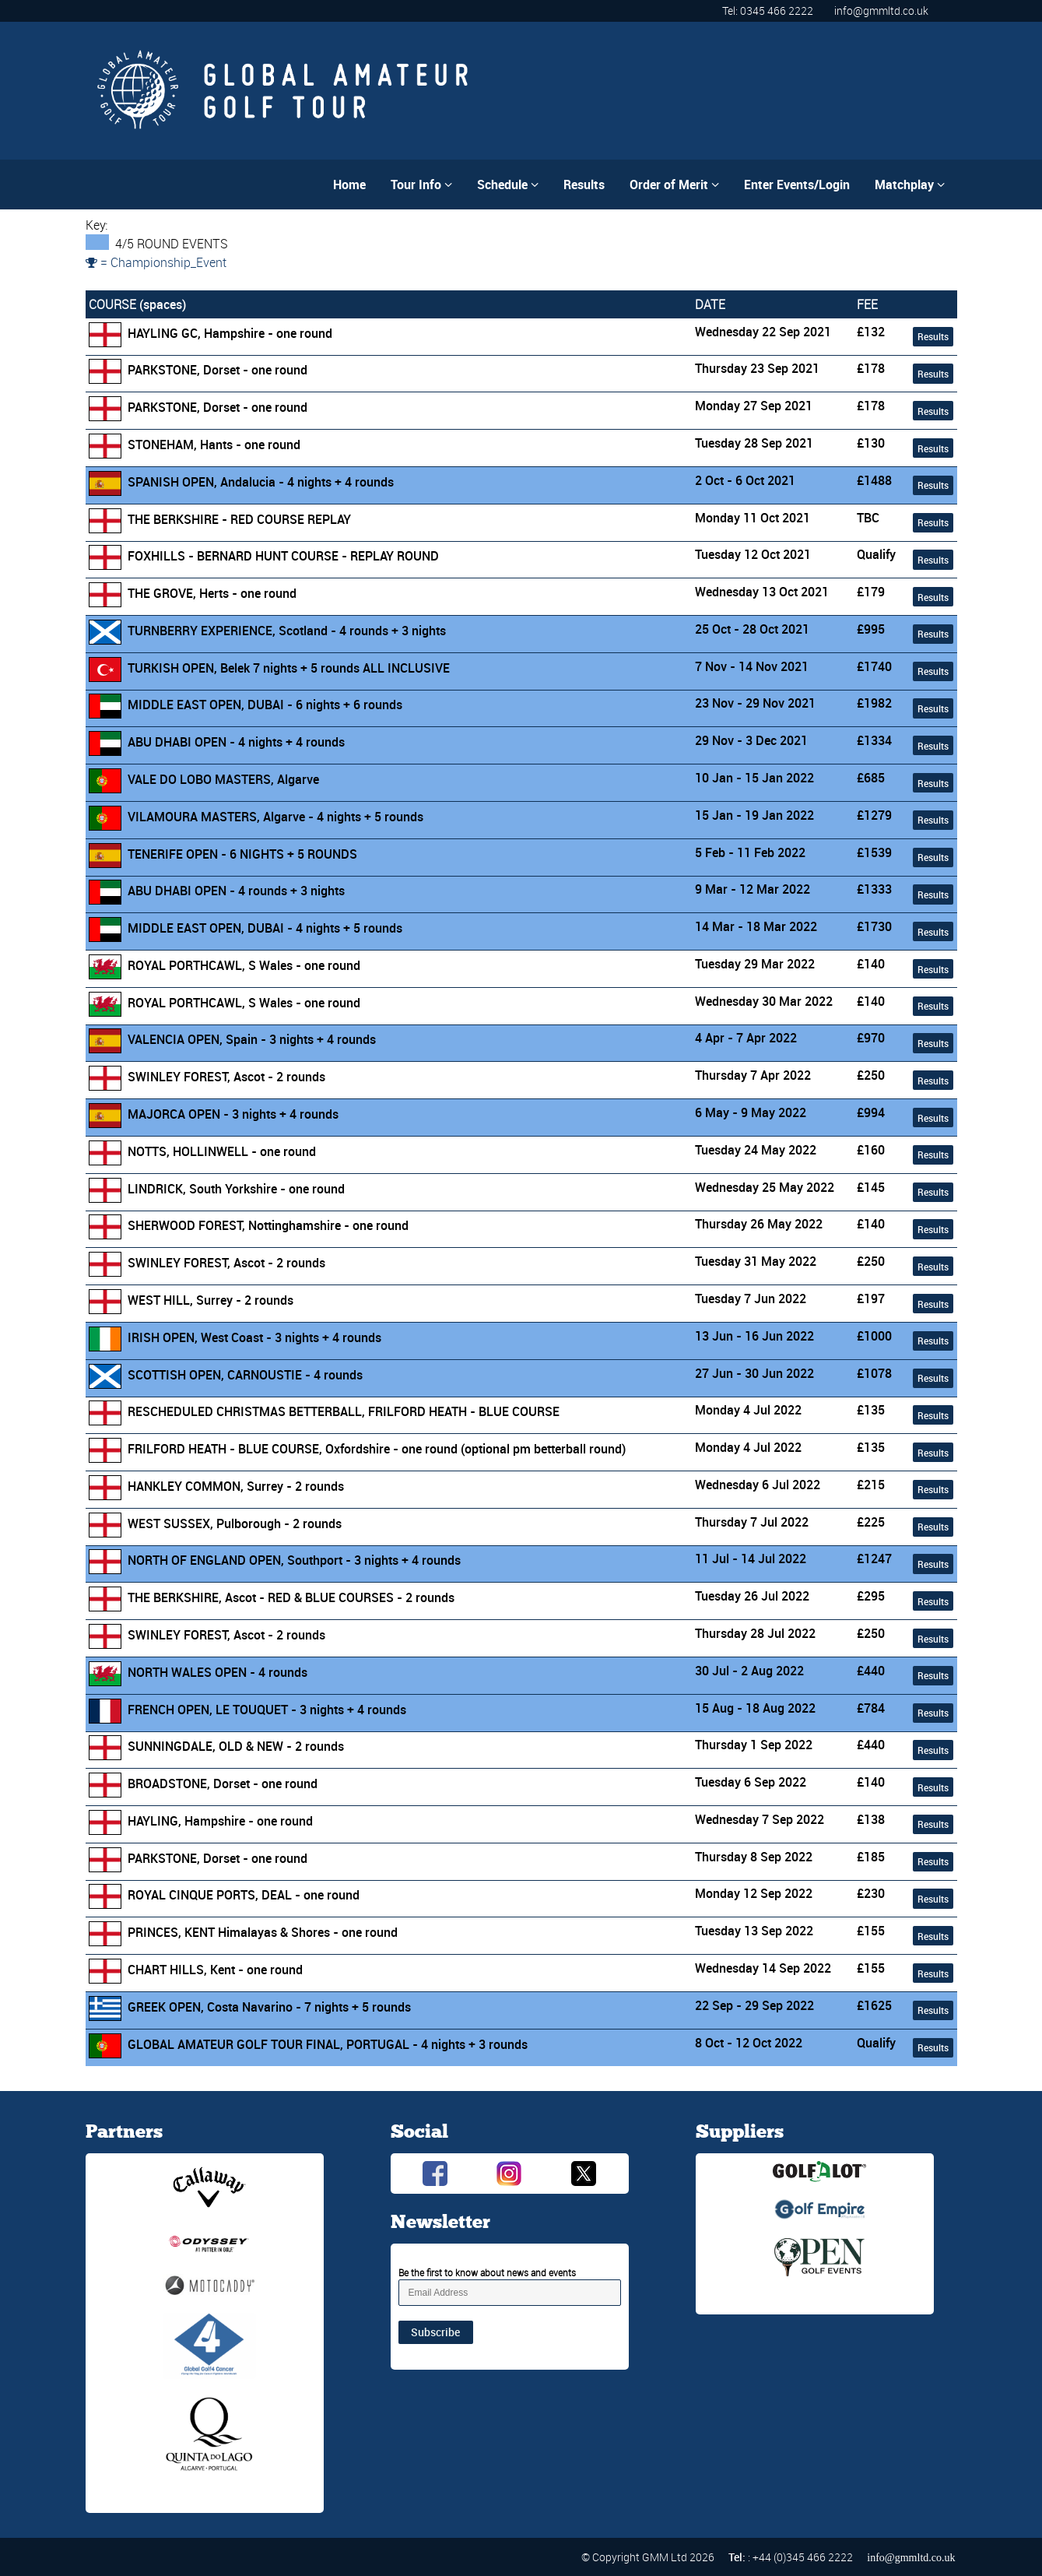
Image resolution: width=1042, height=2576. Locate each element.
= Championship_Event (156, 262)
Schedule (508, 184)
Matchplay (910, 184)
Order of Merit (674, 184)
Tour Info (421, 184)
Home (349, 184)
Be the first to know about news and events (487, 2272)
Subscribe (435, 2332)
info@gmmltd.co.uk (881, 10)
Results (584, 184)
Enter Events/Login (797, 184)
